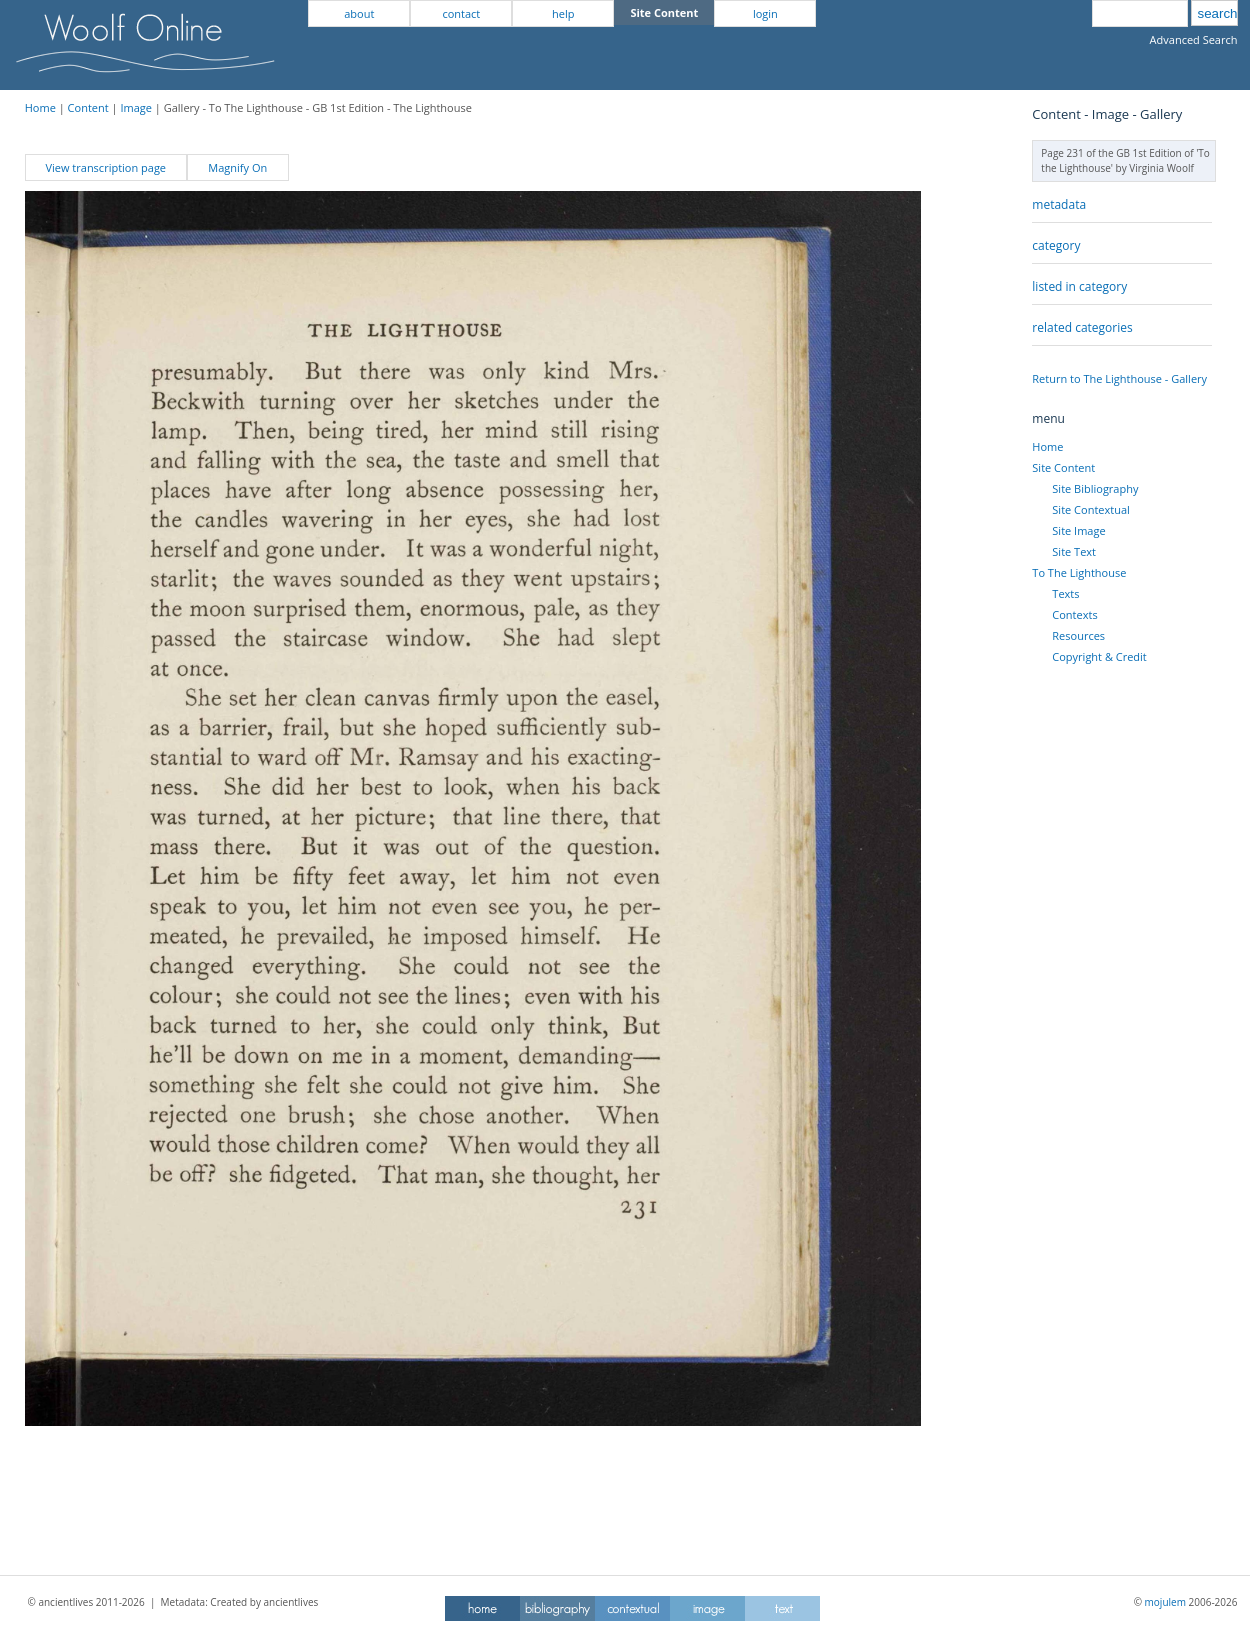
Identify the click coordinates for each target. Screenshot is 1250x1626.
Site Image (1078, 530)
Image (136, 107)
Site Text (1074, 551)
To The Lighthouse (1079, 572)
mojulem (1165, 1602)
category (1056, 245)
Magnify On (237, 167)
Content (88, 107)
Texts (1065, 593)
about (359, 13)
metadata (1059, 204)
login (765, 13)
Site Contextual (1090, 509)
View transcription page (105, 167)
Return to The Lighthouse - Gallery (1119, 378)
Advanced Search (1194, 39)
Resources (1078, 635)
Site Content (1063, 467)
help (563, 13)
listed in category (1079, 286)
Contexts (1074, 614)
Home (40, 107)
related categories (1082, 327)
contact (461, 13)
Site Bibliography (1095, 488)
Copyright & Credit (1099, 656)
